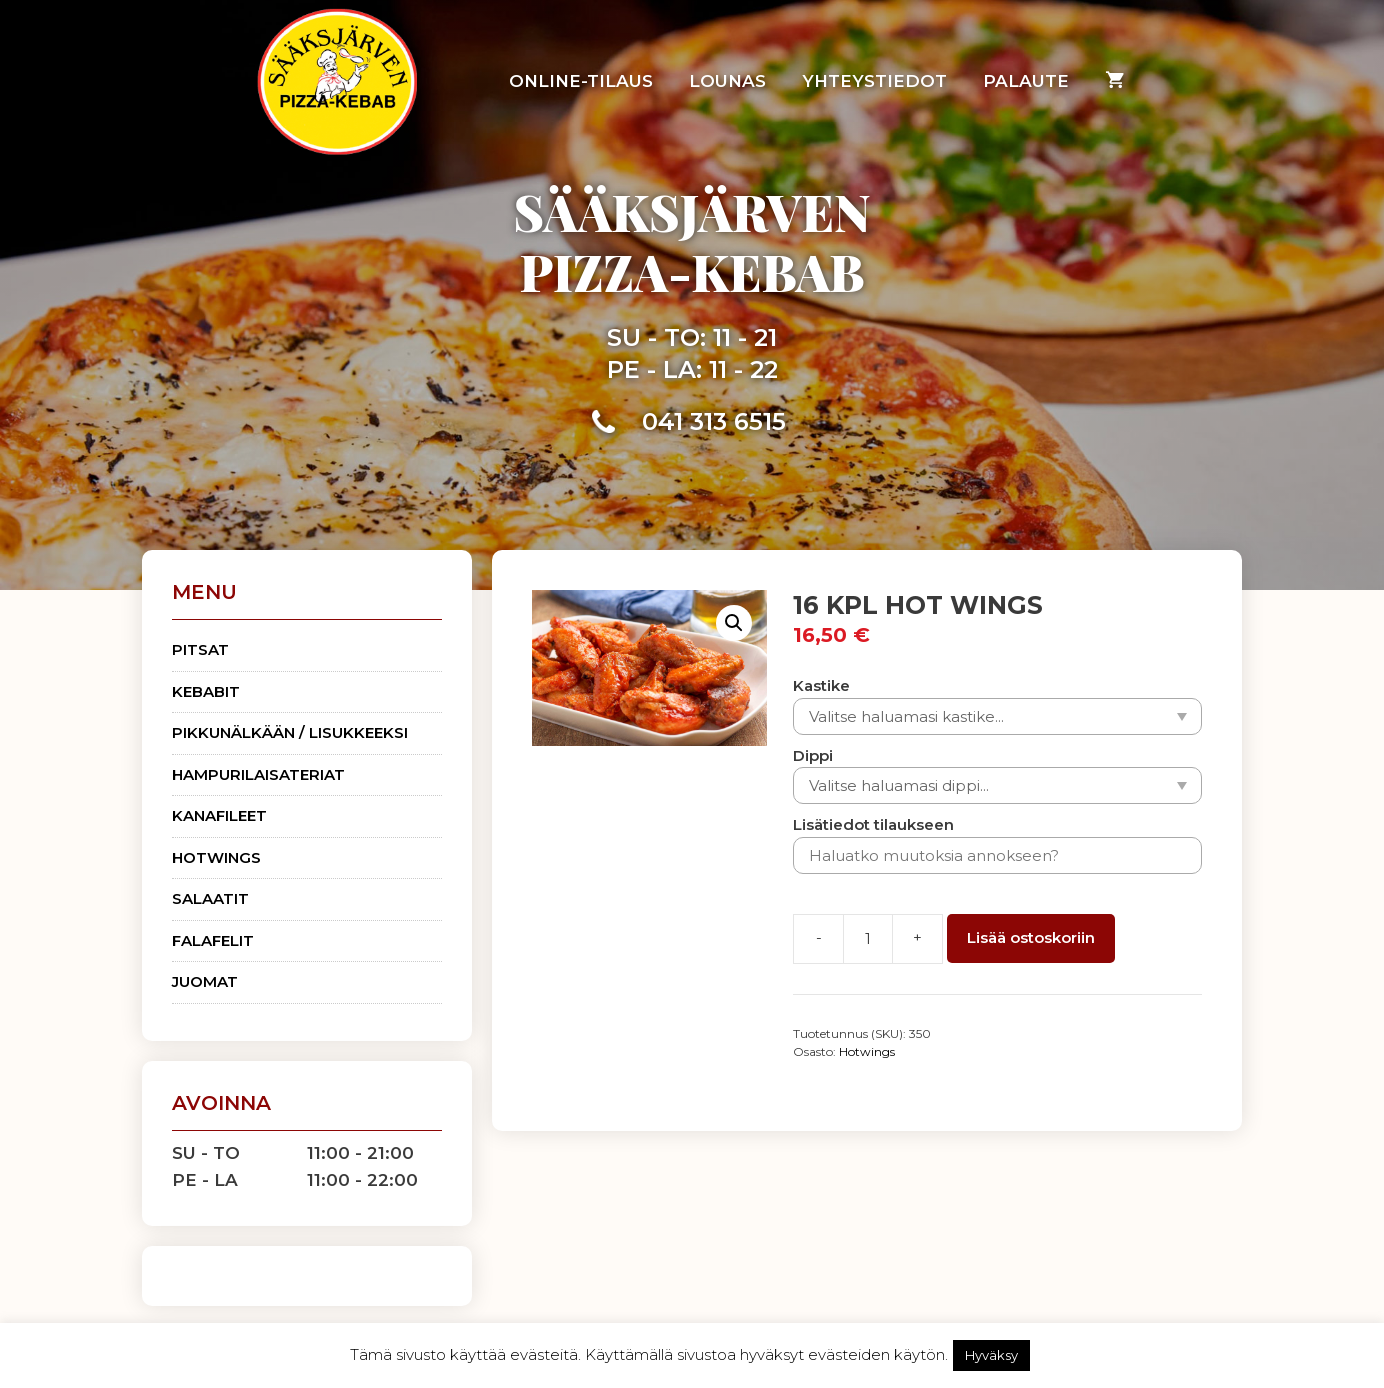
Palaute (1026, 81)
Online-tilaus (581, 81)
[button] (734, 623)
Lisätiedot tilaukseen (873, 824)
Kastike (821, 685)
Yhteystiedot (874, 81)
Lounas (727, 81)
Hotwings (867, 1051)
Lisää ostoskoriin (1031, 937)
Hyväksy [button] (991, 1355)
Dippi (813, 755)
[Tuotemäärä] (868, 939)
